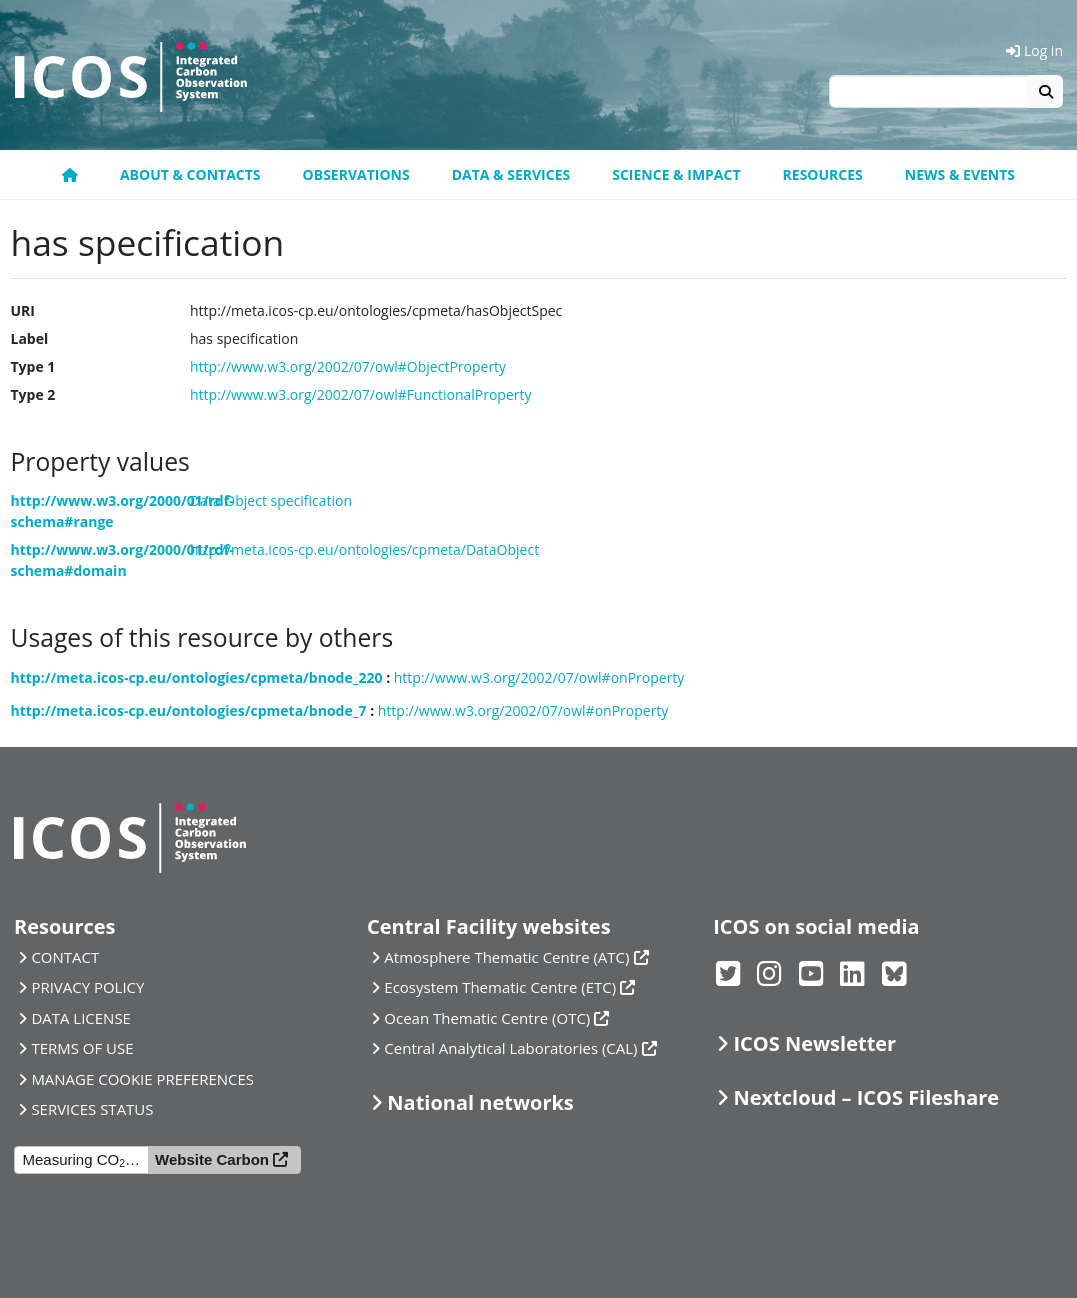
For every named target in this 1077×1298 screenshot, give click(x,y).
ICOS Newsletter (815, 1043)
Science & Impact (676, 174)
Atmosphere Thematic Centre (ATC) (506, 957)
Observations (356, 174)
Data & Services (511, 174)
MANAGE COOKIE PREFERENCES (142, 1079)
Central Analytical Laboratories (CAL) (510, 1048)
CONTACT (65, 957)
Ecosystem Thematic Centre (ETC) (500, 987)
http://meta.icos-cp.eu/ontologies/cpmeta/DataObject (364, 549)
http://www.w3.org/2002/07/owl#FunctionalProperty (361, 394)
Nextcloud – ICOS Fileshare (867, 1097)
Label (30, 338)
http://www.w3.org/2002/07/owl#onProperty (539, 677)
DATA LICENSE (81, 1018)
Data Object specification (271, 500)
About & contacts (190, 174)
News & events (960, 174)
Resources (823, 174)
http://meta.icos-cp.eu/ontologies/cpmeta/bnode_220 (197, 677)
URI (23, 310)
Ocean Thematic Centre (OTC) (487, 1018)
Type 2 (33, 394)
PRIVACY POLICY (87, 987)
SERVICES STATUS (92, 1109)
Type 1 (33, 366)
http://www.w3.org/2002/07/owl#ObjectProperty (348, 366)
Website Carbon (212, 1159)
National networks (480, 1102)
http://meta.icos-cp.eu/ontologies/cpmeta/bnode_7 (189, 710)
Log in (1034, 50)
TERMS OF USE (82, 1048)
